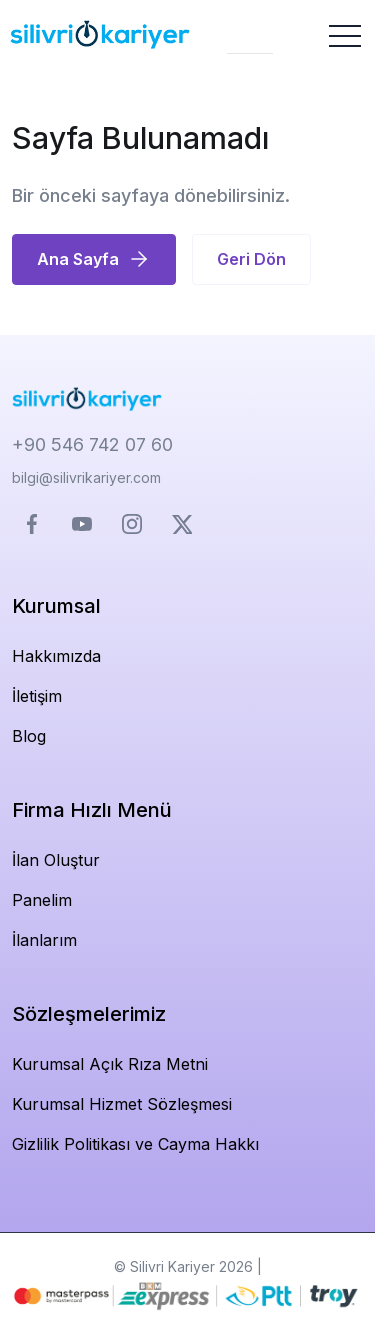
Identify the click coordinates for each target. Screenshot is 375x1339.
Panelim (42, 900)
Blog (29, 736)
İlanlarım (44, 940)
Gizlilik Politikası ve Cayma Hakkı (135, 1144)
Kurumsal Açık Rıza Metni (110, 1064)
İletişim (37, 696)
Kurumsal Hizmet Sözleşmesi (122, 1104)
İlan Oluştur (56, 860)
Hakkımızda (56, 656)
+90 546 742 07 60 (92, 444)
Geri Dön (251, 259)
